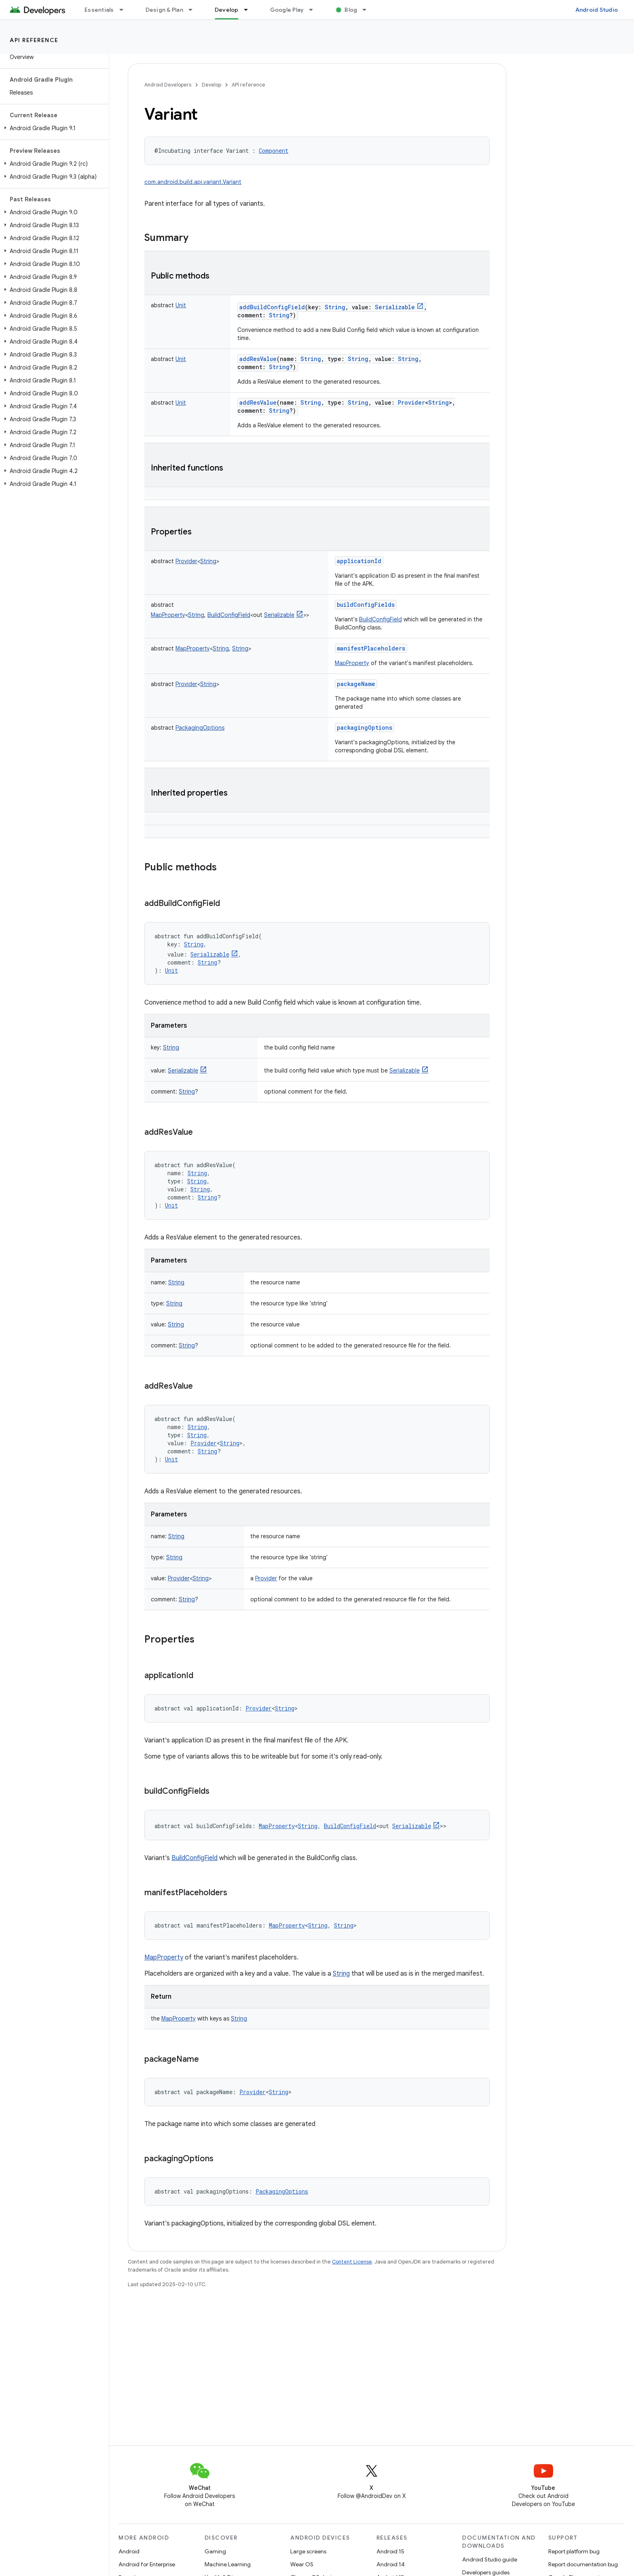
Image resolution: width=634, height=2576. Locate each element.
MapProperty (352, 663)
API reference (34, 40)
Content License (352, 2261)
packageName (356, 684)
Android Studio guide (489, 2559)
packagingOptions (364, 727)
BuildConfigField (380, 619)
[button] (53, 128)
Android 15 (390, 2551)
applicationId (359, 561)
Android (128, 2551)
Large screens (308, 2551)
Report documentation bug (583, 2564)
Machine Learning (228, 2564)
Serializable (404, 1070)
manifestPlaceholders (371, 648)
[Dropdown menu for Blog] (368, 9)
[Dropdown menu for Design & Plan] (194, 9)
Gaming (215, 2551)
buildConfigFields (366, 604)
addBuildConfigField (272, 307)
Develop (211, 84)
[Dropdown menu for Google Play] (314, 9)
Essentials (99, 9)
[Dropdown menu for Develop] (249, 9)
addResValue (258, 359)
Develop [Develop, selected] (227, 9)
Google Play (287, 9)
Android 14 (390, 2564)
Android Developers (167, 84)
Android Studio (596, 9)
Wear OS (301, 2564)
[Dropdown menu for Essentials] (125, 9)
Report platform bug (574, 2551)
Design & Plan (164, 9)
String (341, 1974)
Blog (350, 9)
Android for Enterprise (146, 2564)
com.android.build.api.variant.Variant (192, 182)
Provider (266, 1578)
